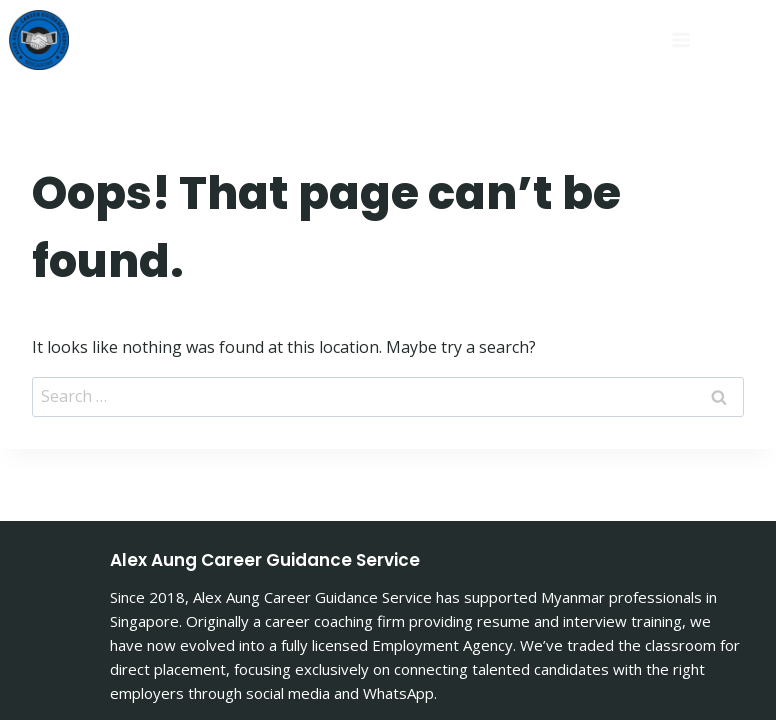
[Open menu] (583, 39)
